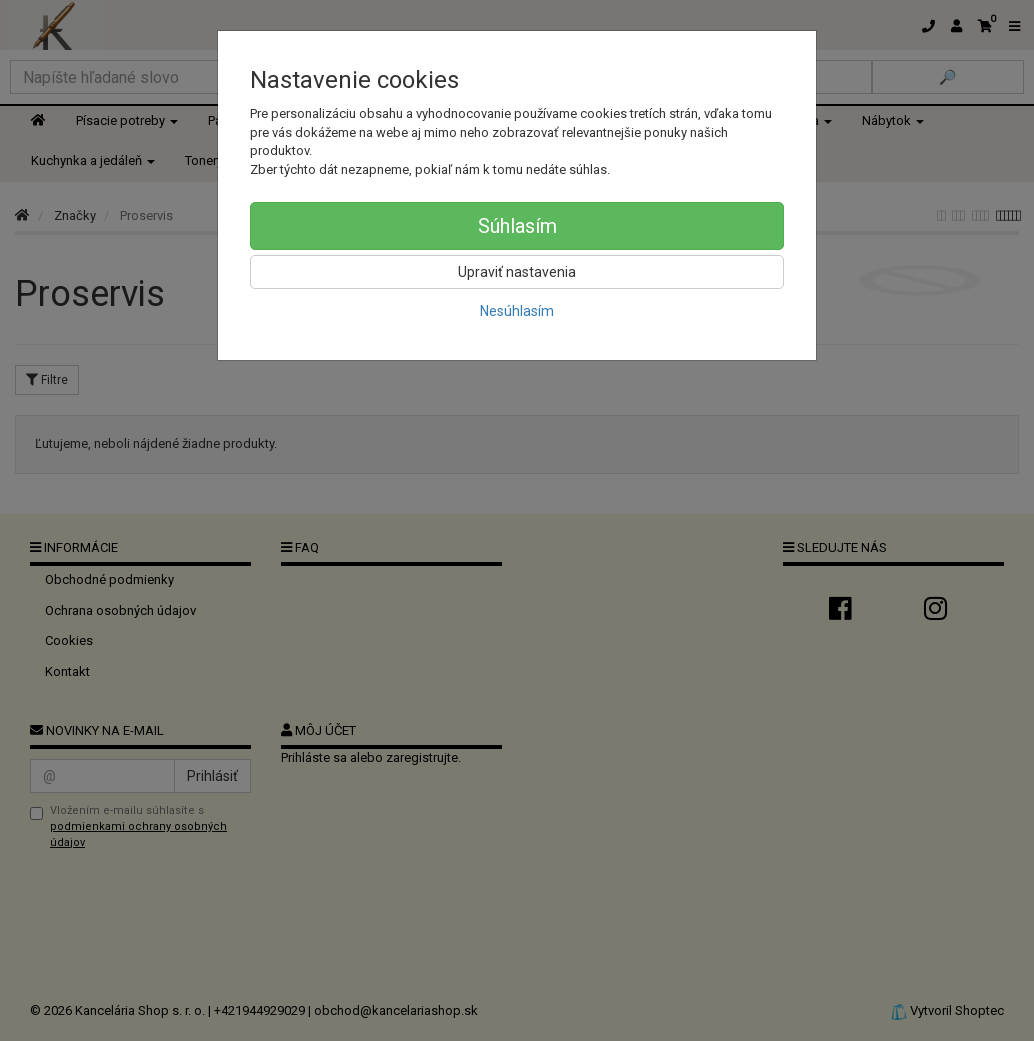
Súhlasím (517, 226)
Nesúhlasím (517, 311)
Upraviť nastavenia (517, 272)
